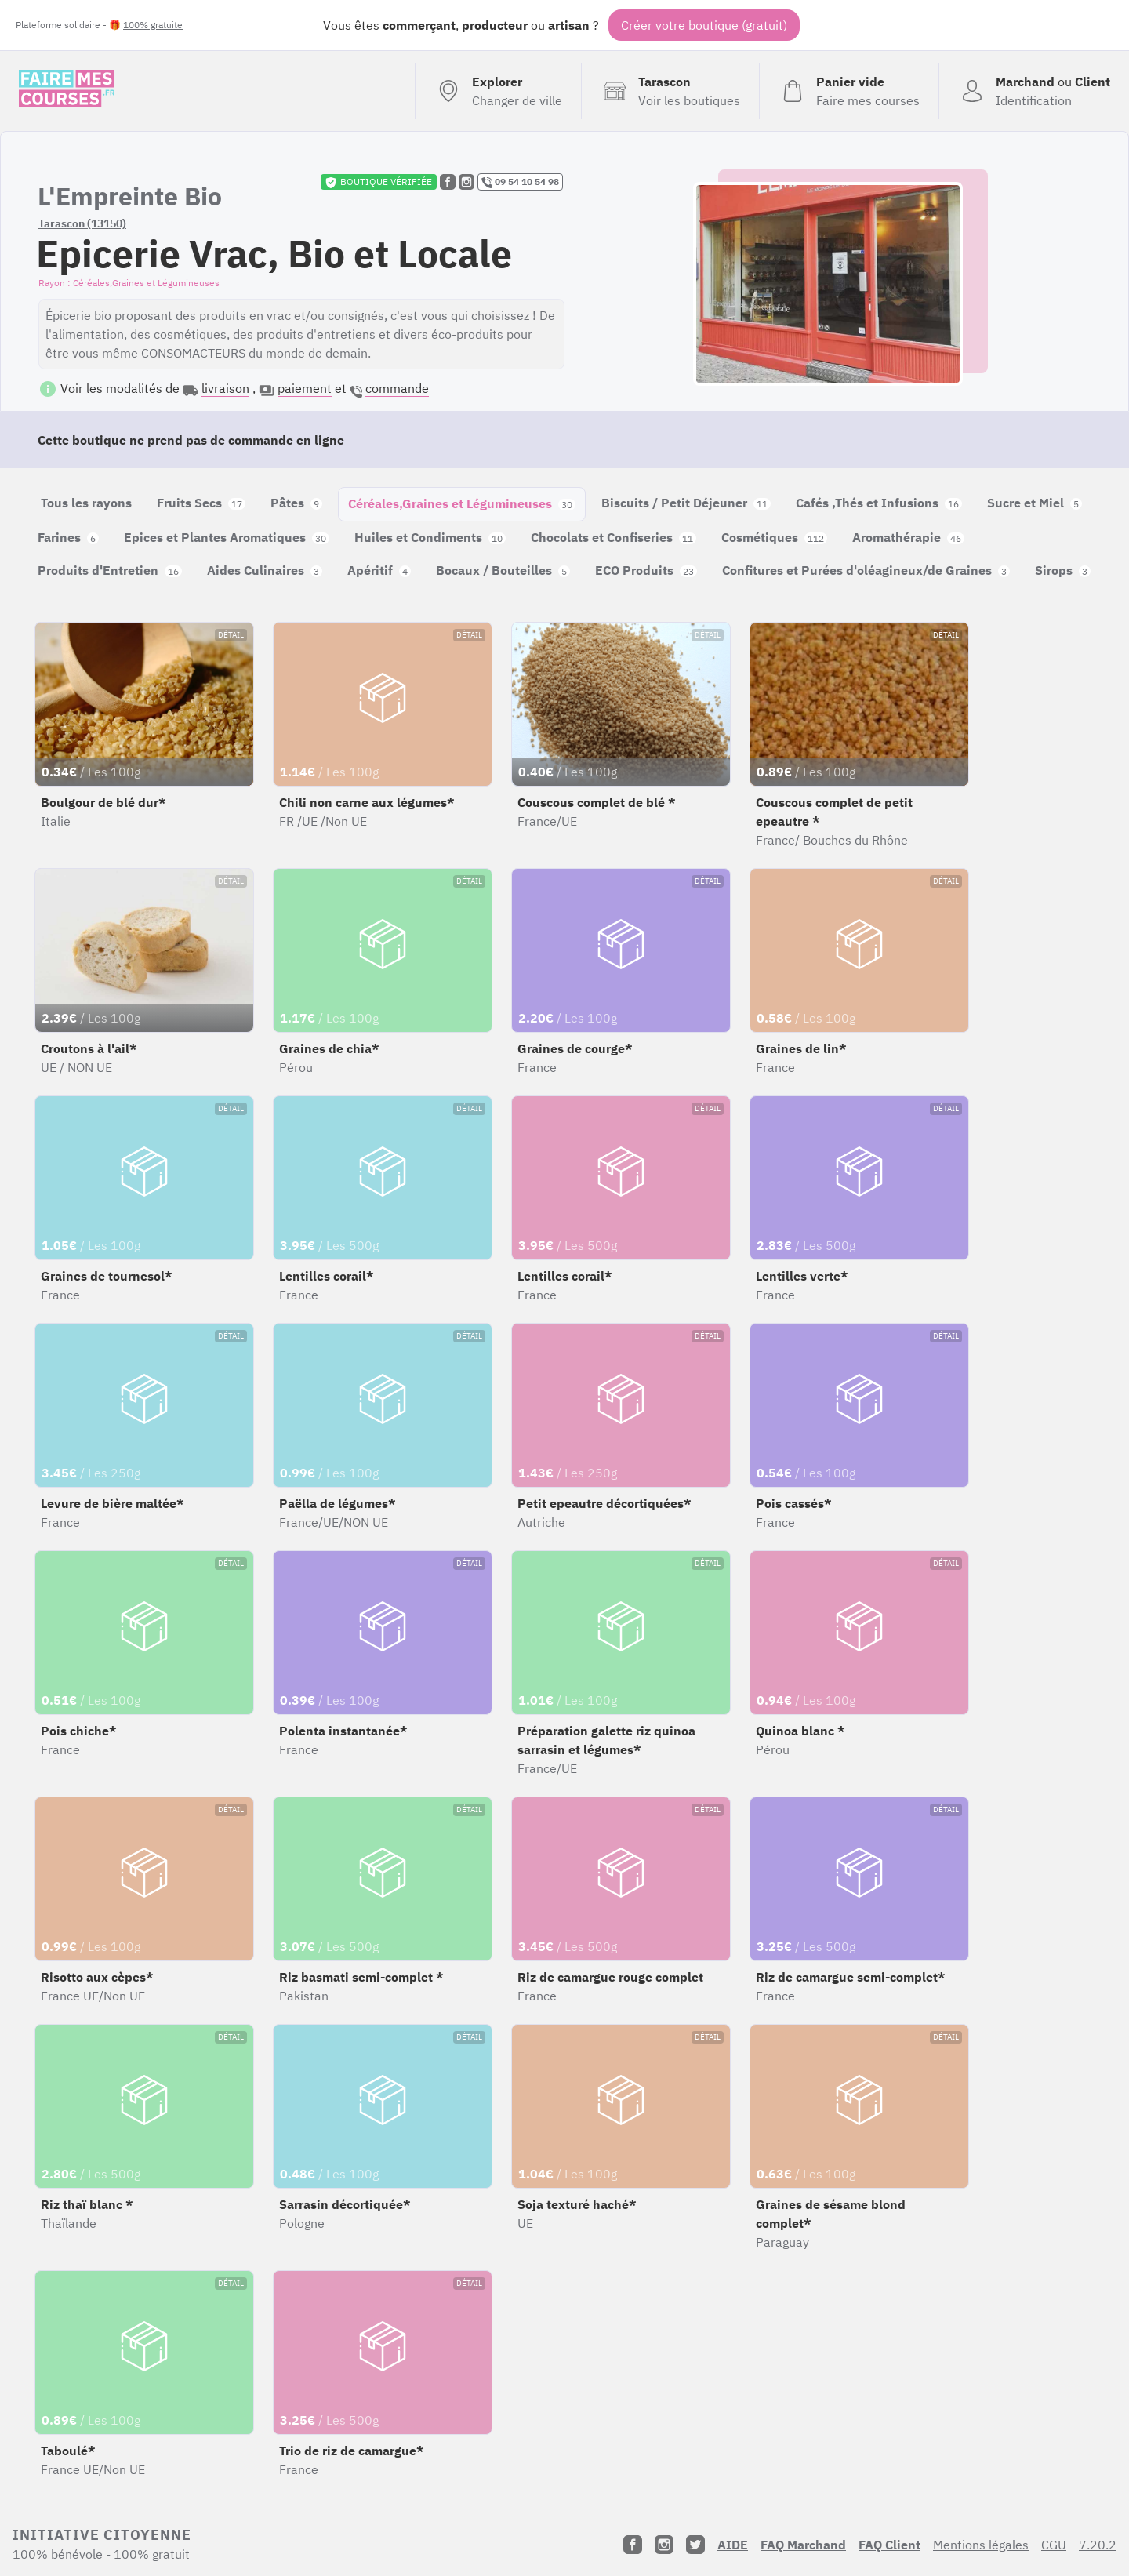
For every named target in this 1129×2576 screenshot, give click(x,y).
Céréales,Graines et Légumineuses (461, 503)
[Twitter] (695, 2544)
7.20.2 (1097, 2544)
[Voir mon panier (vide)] (848, 91)
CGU (1053, 2544)
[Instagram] (664, 2544)
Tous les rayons (86, 502)
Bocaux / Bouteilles (503, 570)
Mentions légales (981, 2544)
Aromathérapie (908, 537)
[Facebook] (632, 2544)
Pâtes (296, 502)
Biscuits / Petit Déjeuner (686, 502)
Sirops (1063, 570)
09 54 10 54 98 (520, 182)
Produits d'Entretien (110, 570)
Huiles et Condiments (430, 537)
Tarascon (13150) (82, 223)
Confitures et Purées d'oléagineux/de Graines (866, 570)
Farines (68, 537)
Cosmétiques (774, 537)
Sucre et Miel (1034, 502)
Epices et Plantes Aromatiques (226, 537)
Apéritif (379, 570)
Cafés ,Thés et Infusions (879, 502)
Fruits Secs (201, 502)
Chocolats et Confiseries (613, 537)
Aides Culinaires (264, 570)
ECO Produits (646, 570)
